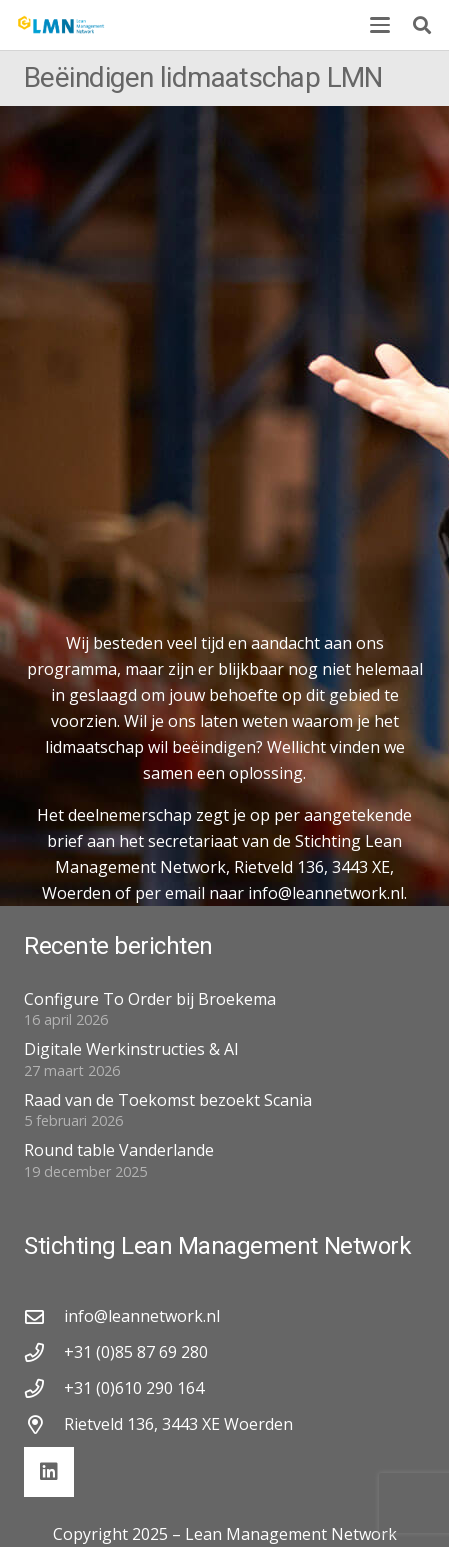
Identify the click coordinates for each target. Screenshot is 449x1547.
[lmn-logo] (61, 25)
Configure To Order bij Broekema (150, 999)
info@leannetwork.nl (142, 1316)
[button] (380, 25)
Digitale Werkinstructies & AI (131, 1049)
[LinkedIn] (49, 1472)
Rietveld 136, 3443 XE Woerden (178, 1424)
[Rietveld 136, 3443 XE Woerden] (44, 1424)
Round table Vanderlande (119, 1150)
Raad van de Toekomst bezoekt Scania (168, 1100)
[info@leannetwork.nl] (44, 1316)
